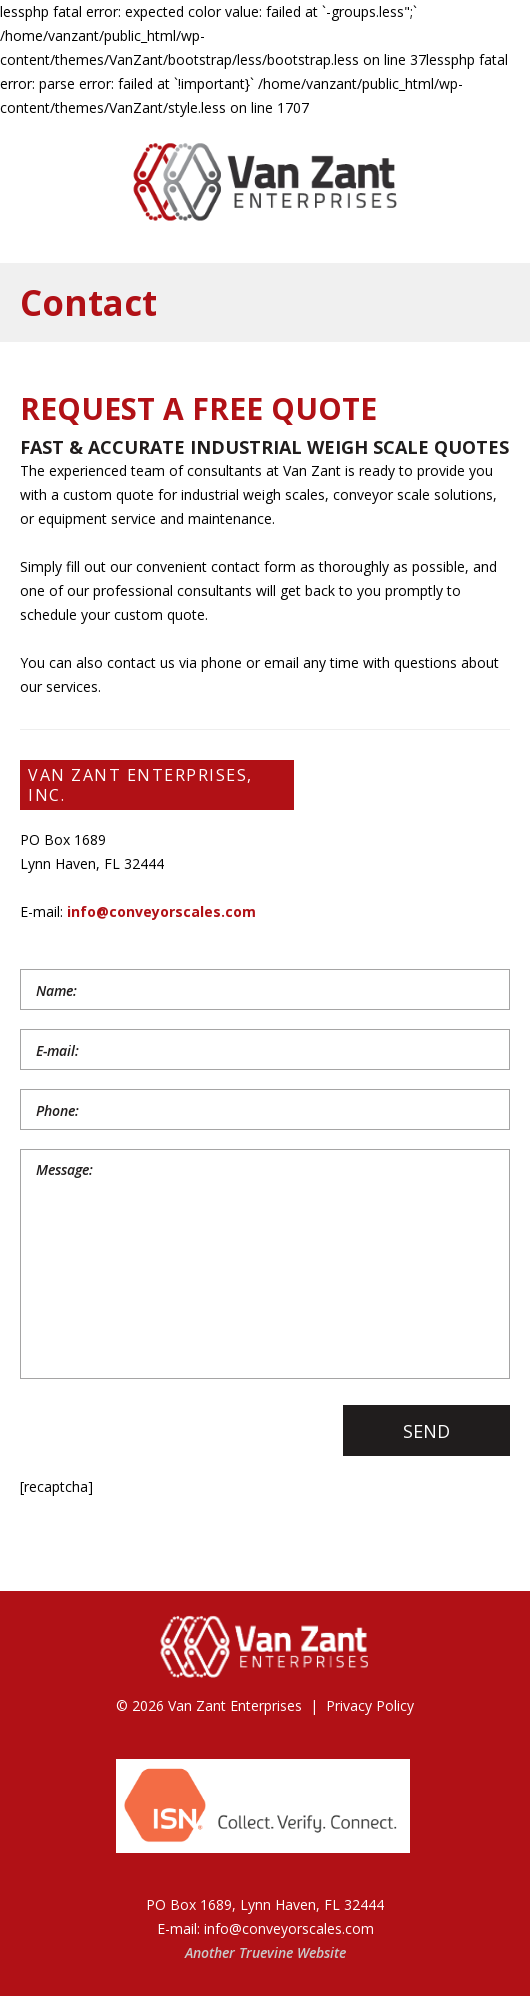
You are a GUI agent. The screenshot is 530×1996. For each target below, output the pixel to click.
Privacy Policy (370, 1705)
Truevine (266, 1952)
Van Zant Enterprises (235, 1705)
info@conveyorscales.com (161, 911)
